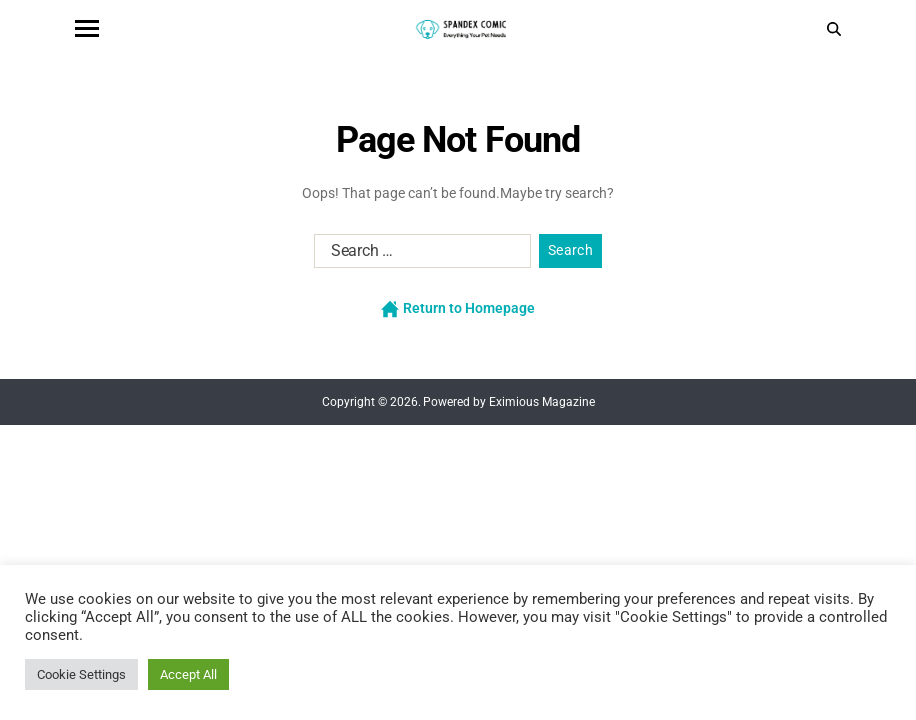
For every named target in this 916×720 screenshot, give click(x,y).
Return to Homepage (458, 309)
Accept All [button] (188, 674)
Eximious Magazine (542, 402)
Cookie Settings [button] (81, 674)
